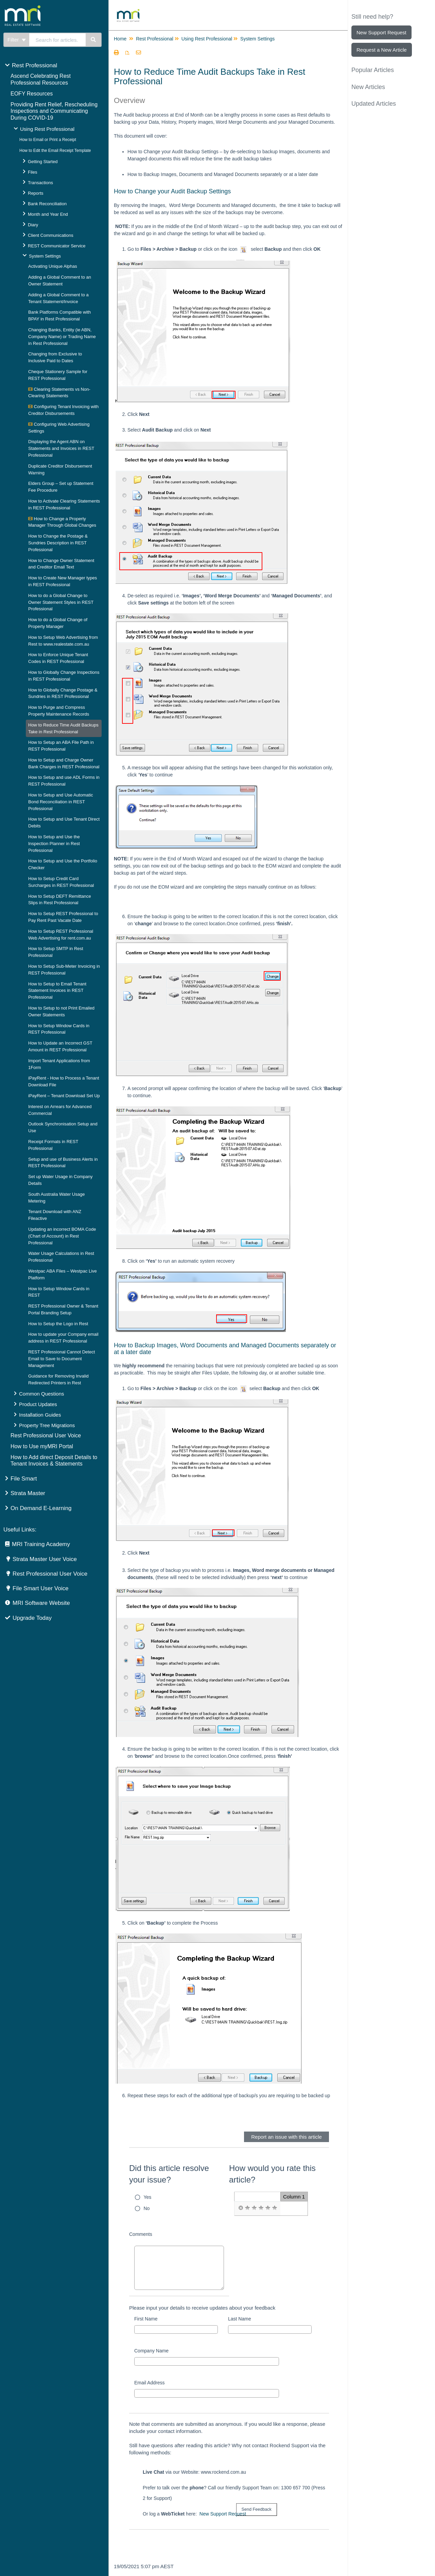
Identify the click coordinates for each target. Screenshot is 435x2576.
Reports (36, 193)
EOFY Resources (32, 94)
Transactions (40, 182)
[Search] (94, 40)
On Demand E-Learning (41, 1508)
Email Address (149, 2382)
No (147, 2208)
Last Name (239, 2318)
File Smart (24, 1478)
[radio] (240, 2208)
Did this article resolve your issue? (169, 2173)
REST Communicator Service (57, 245)
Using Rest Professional (47, 129)
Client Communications (50, 235)
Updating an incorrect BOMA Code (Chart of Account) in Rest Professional (62, 1236)
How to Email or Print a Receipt (47, 139)
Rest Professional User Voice (46, 1435)
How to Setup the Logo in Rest (58, 1323)
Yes (148, 2197)
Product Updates (38, 1404)
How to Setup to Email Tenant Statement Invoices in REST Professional (57, 990)
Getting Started (42, 161)
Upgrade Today (32, 1618)
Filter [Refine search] (16, 39)
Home (120, 38)
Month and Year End (48, 214)
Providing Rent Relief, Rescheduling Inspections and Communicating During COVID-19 (54, 111)
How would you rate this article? (272, 2173)
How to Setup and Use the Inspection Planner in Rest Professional (54, 843)
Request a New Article (381, 50)
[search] (57, 40)
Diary (33, 224)
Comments (140, 2234)
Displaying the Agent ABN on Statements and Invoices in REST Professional (61, 448)
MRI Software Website (41, 1603)
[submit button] (256, 2509)
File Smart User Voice (40, 1588)
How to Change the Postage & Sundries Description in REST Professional (58, 542)
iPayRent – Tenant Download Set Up (64, 1095)
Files (32, 172)
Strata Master (28, 1493)
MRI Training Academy (41, 1544)
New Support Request (222, 2514)
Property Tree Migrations (47, 1425)
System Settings (45, 256)
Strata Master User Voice (45, 1559)
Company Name (151, 2350)
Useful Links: (19, 1529)
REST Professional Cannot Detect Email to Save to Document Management (61, 1358)
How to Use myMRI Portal (42, 1446)
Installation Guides (40, 1415)
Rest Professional (34, 65)
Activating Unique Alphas (52, 266)
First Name (145, 2318)
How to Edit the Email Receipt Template (55, 150)
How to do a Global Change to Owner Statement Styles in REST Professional (60, 602)
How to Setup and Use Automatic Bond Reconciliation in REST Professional (60, 801)
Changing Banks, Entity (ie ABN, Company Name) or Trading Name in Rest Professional (62, 336)
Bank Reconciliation (47, 203)
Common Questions (41, 1394)
